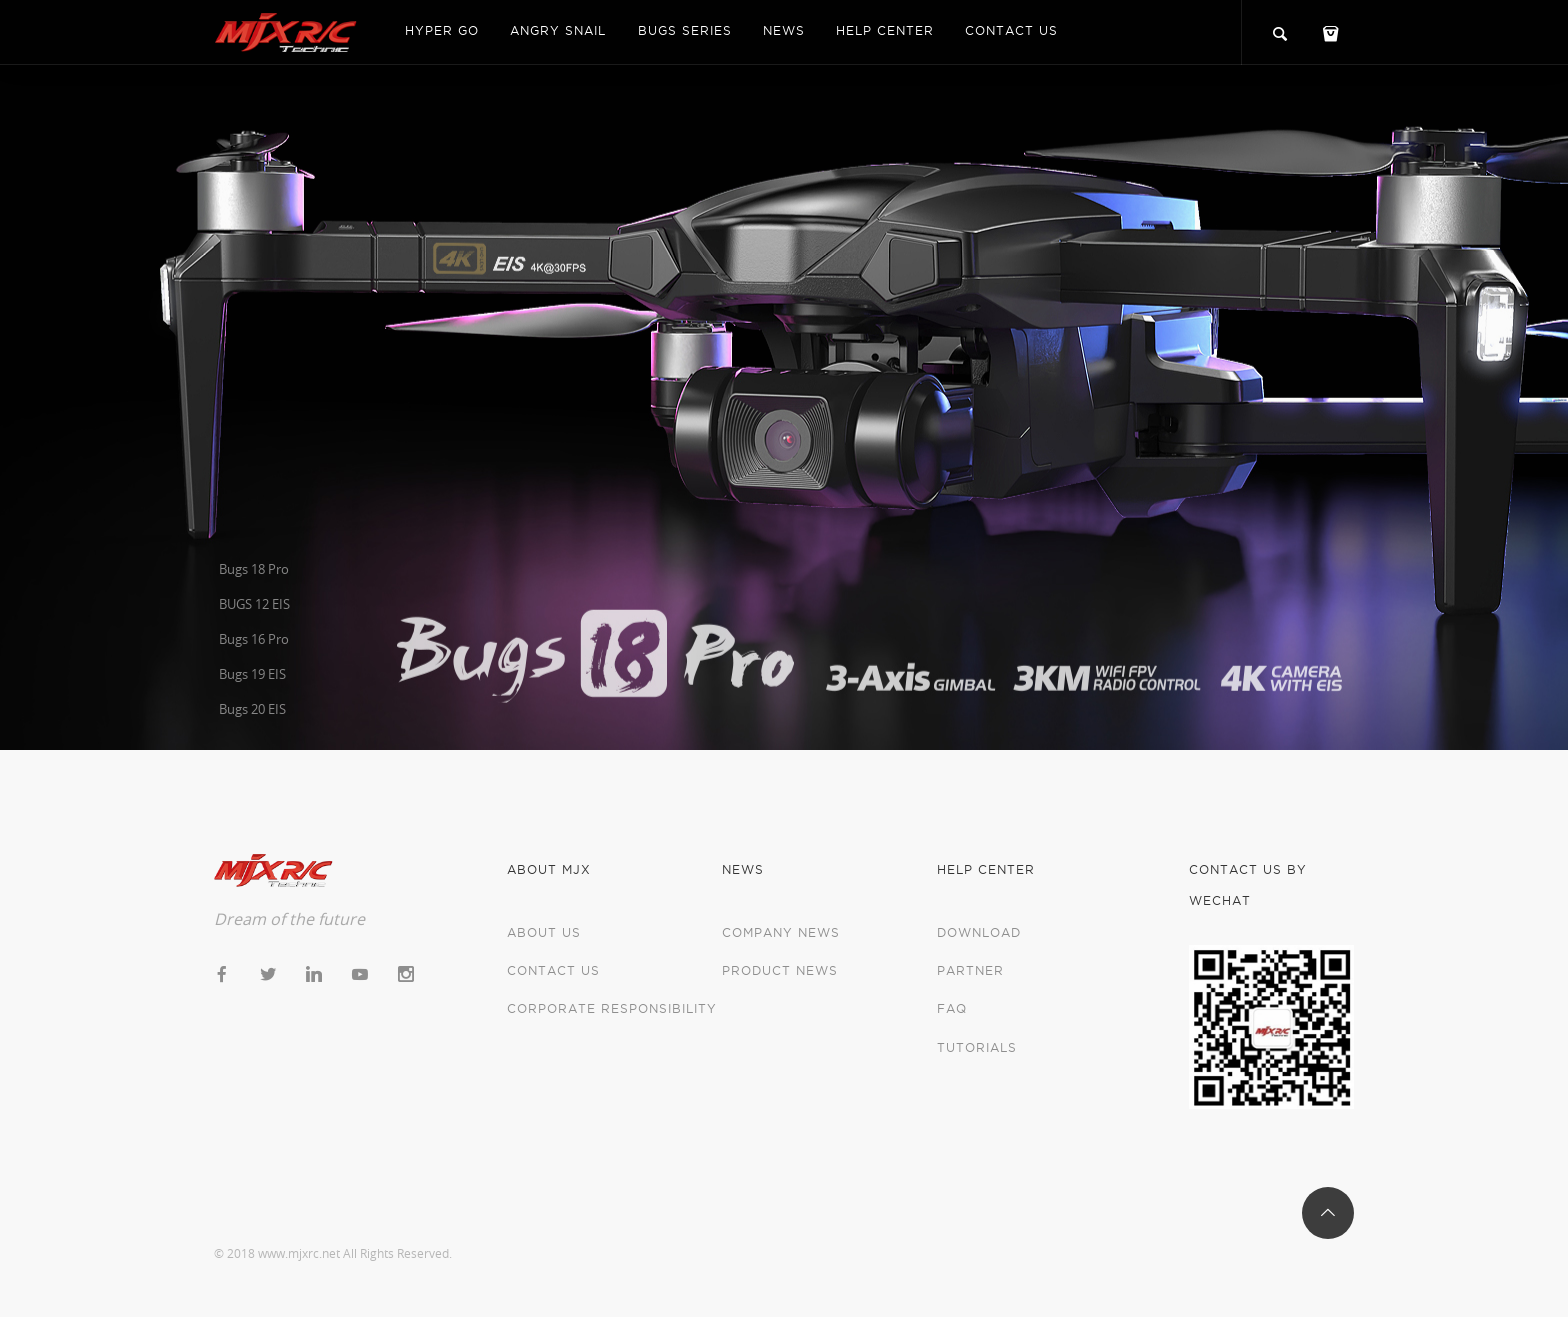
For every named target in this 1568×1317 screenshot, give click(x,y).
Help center (885, 30)
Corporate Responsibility (612, 1008)
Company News (781, 932)
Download (979, 932)
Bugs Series (685, 30)
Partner (970, 970)
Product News (780, 970)
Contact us (1011, 30)
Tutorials (977, 1047)
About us (544, 932)
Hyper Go (442, 30)
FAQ (952, 1008)
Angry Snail (558, 30)
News (784, 30)
